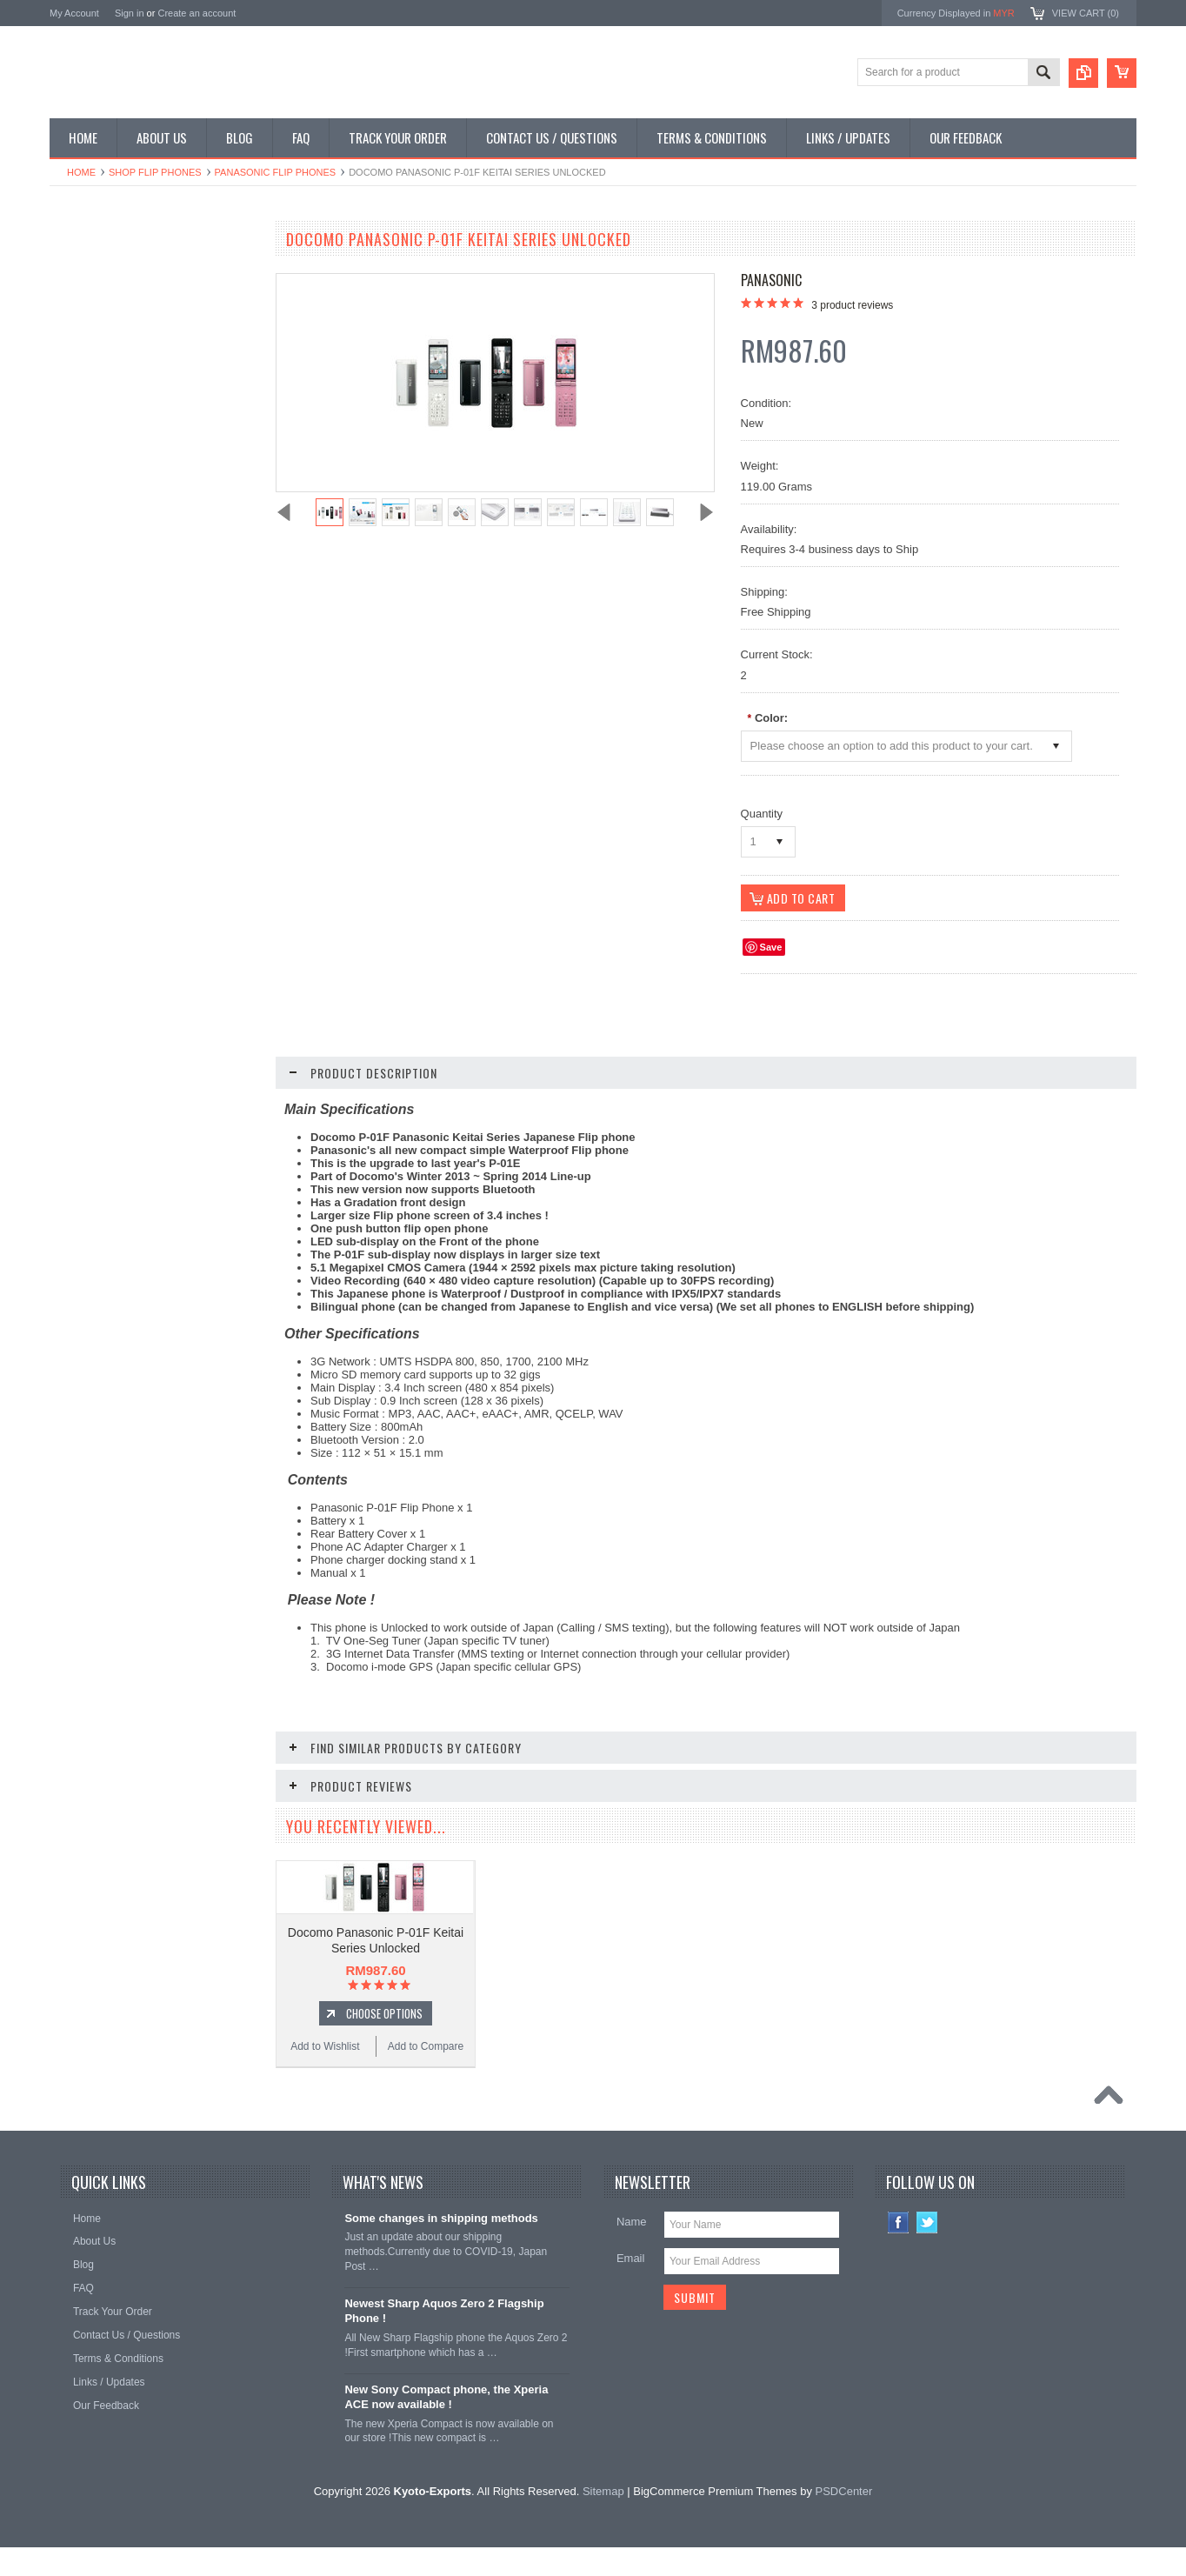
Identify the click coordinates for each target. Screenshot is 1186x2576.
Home (81, 172)
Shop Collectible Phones (116, 478)
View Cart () (1085, 13)
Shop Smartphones (104, 272)
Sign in (129, 13)
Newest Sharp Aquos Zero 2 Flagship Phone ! (443, 2352)
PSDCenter (844, 2532)
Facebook (898, 2264)
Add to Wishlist (101, 1062)
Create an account (196, 13)
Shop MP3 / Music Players (120, 419)
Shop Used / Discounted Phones (134, 449)
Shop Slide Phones (103, 331)
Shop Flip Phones (155, 172)
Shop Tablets (89, 390)
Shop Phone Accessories (117, 361)
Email (630, 2299)
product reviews (852, 305)
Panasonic (771, 280)
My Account (74, 13)
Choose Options (162, 1029)
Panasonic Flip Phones (275, 172)
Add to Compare (205, 1062)
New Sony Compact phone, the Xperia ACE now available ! (446, 2439)
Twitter (927, 2264)
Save (771, 947)
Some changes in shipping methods (440, 2259)
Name (631, 2263)
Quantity (762, 813)
